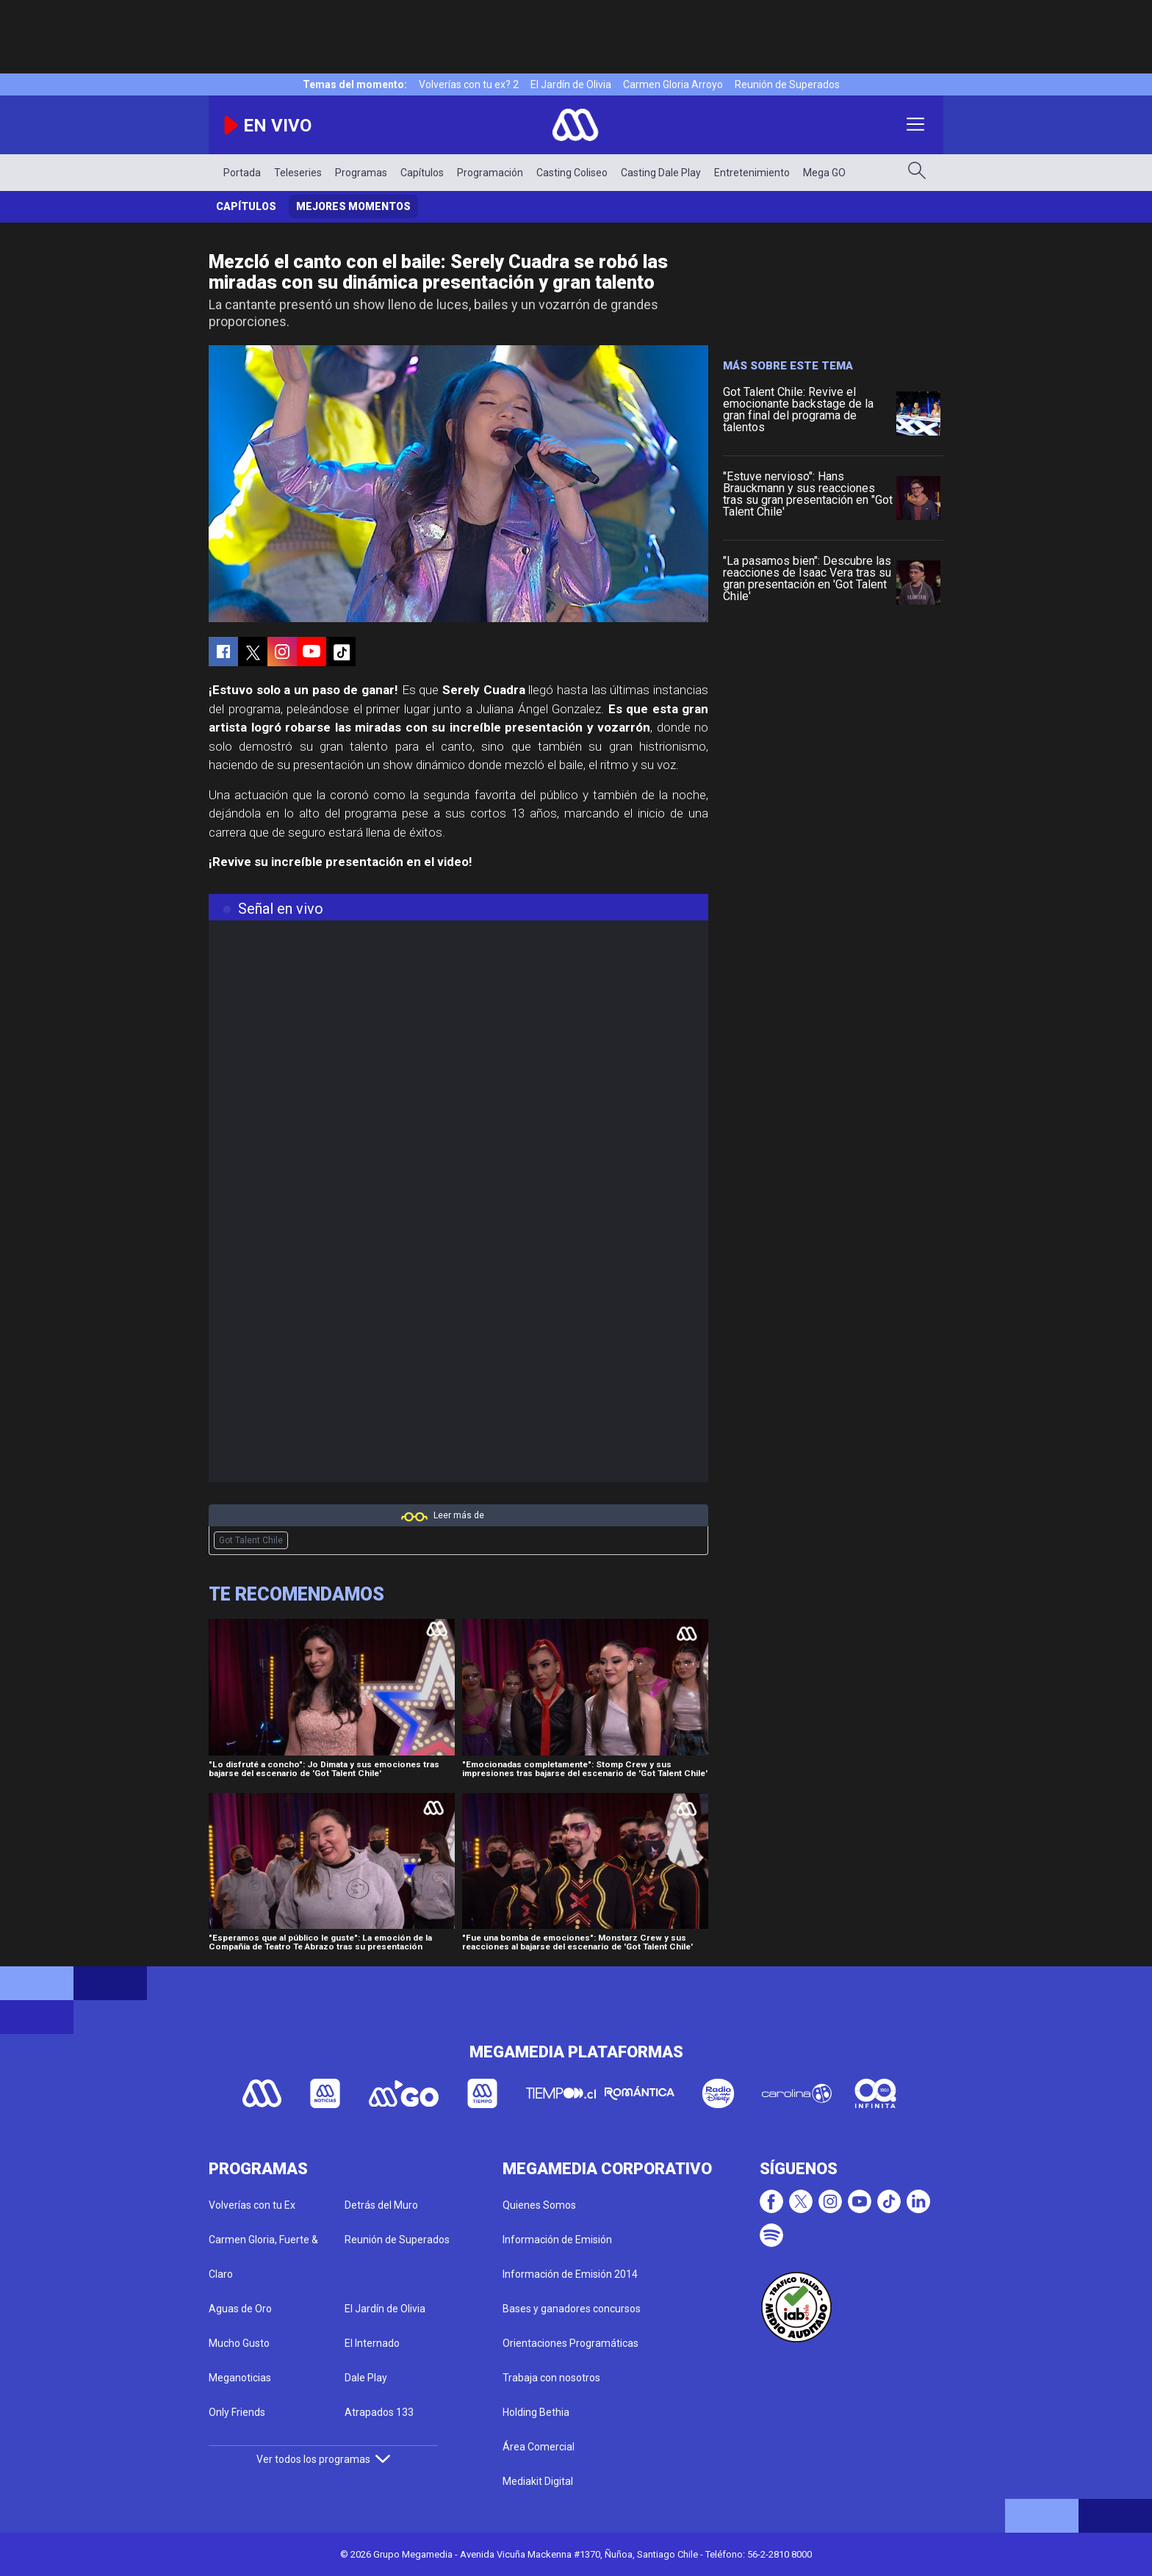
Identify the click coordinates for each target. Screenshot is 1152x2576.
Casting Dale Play (661, 172)
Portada (242, 172)
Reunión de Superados (787, 84)
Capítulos (422, 172)
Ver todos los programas (323, 2459)
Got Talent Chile (251, 1540)
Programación (490, 172)
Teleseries (298, 172)
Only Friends (237, 2412)
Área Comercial (539, 2447)
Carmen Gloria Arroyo (673, 84)
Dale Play (366, 2378)
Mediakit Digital (538, 2481)
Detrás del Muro (381, 2205)
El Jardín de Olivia (570, 84)
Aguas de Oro (240, 2309)
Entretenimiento (752, 172)
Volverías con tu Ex (252, 2205)
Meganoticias (240, 2378)
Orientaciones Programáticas (570, 2343)
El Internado (372, 2343)
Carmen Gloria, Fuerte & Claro (263, 2257)
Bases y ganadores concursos (572, 2309)
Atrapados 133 (379, 2412)
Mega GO (824, 172)
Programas (361, 172)
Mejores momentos (353, 206)
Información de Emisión (557, 2239)
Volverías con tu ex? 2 (469, 84)
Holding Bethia (536, 2412)
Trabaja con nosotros (551, 2378)
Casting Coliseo (572, 172)
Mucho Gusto (239, 2343)
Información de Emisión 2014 (570, 2274)
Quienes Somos (539, 2205)
